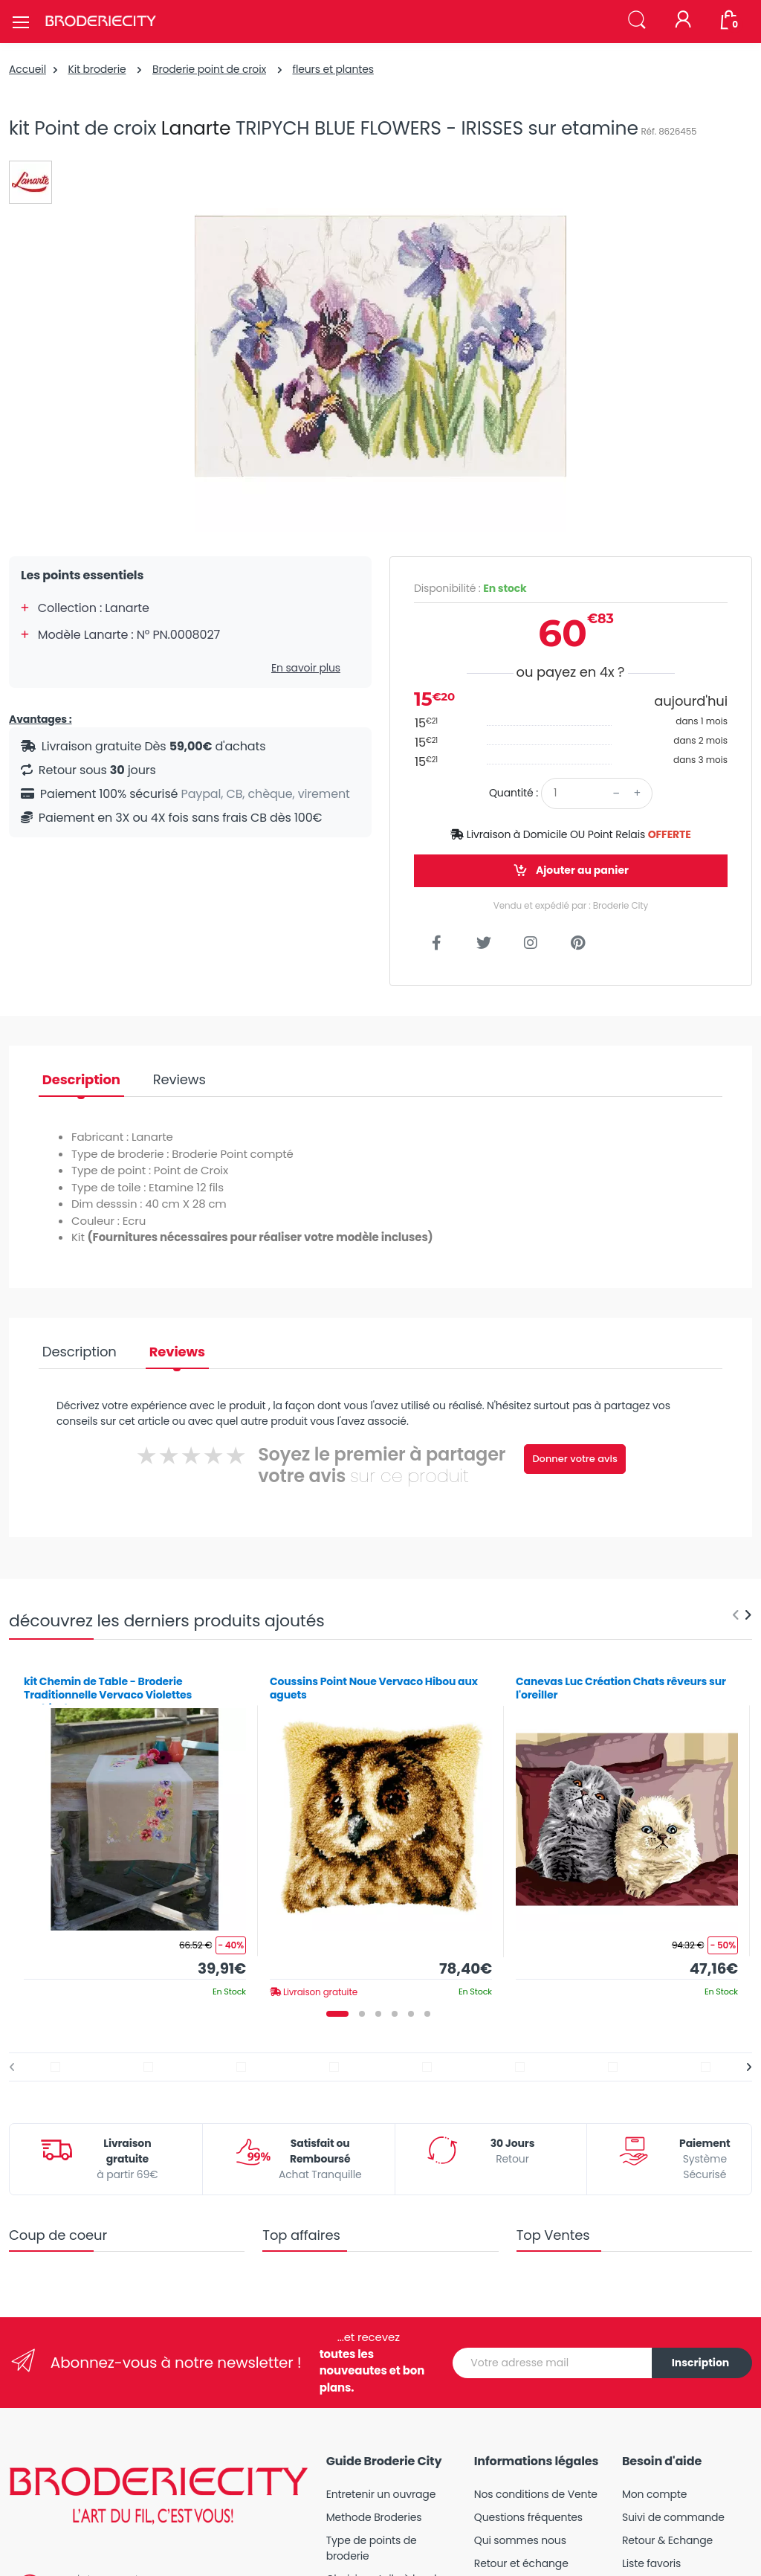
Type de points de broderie (371, 2548)
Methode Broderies (374, 2517)
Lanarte (196, 128)
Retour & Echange (667, 2540)
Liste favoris (651, 2563)
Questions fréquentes (528, 2517)
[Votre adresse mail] (552, 2363)
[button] (637, 20)
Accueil (27, 69)
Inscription (701, 2362)
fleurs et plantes (332, 69)
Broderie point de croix (209, 69)
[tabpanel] (135, 1831)
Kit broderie (97, 69)
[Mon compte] (683, 20)
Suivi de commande (673, 2517)
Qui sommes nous (520, 2540)
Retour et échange (521, 2563)
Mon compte (654, 2494)
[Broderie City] (100, 21)
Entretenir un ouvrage (381, 2494)
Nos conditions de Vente (536, 2494)
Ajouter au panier (571, 870)
